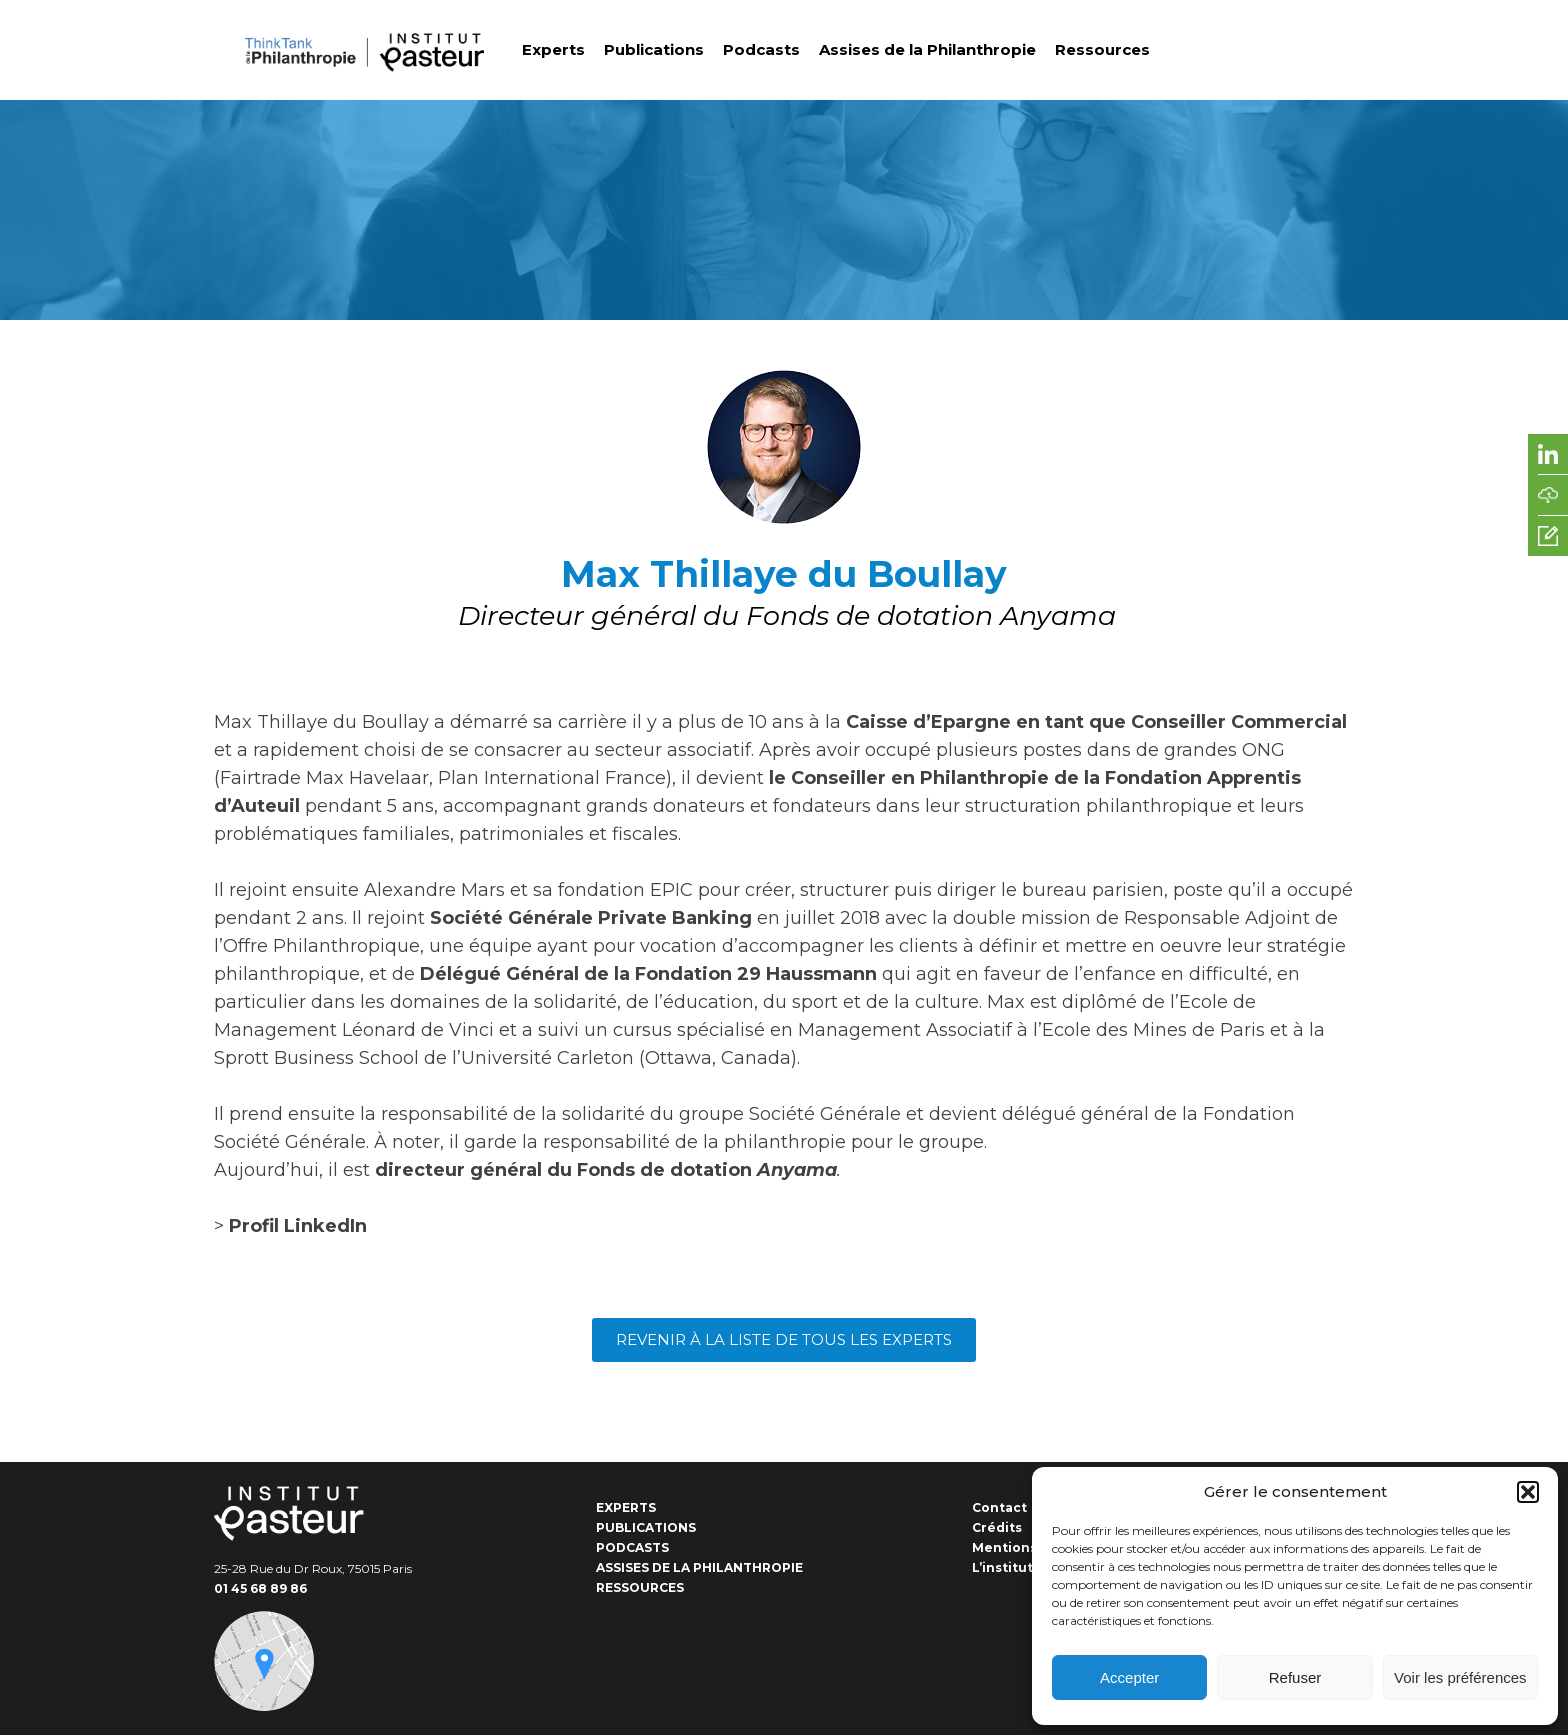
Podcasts (761, 49)
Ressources (1102, 49)
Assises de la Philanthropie (927, 49)
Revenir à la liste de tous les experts (784, 1339)
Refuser (1295, 1677)
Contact (999, 1507)
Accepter (1129, 1677)
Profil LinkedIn (298, 1226)
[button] (1528, 1492)
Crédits (997, 1527)
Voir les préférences (1460, 1677)
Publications (654, 49)
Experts (553, 49)
